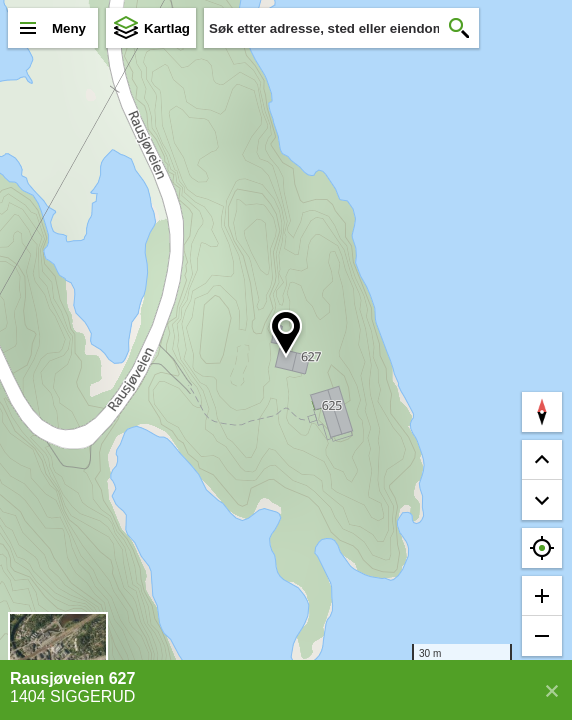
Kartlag (167, 28)
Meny (69, 28)
